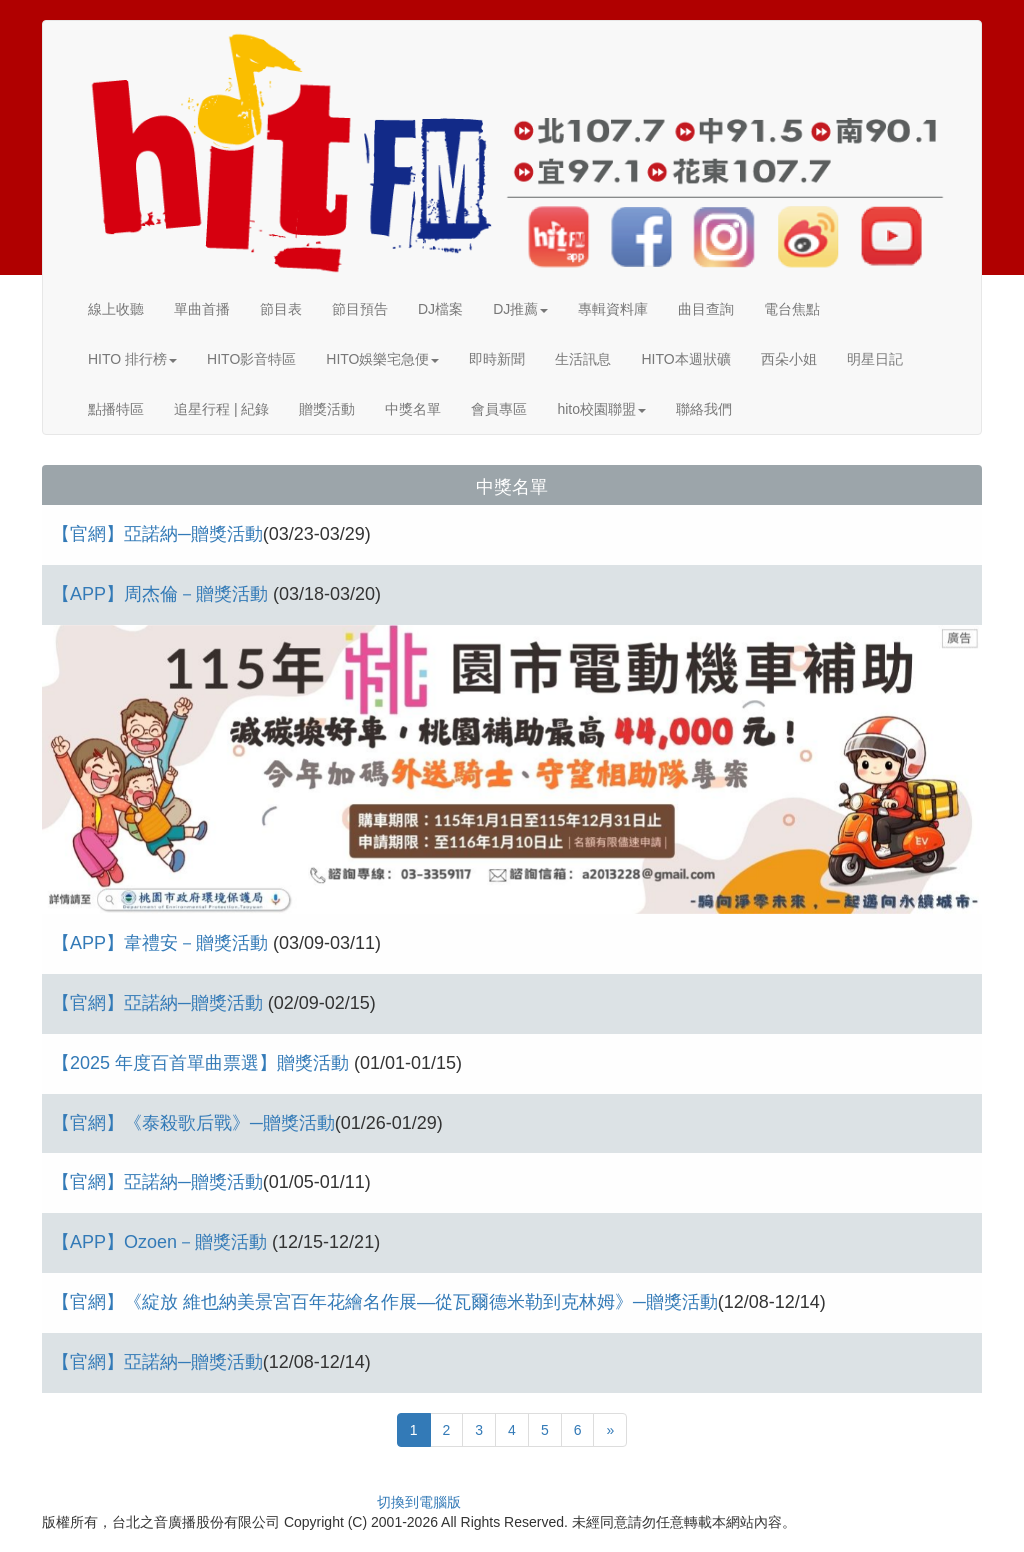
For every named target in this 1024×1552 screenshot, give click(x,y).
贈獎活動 (327, 409)
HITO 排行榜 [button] (132, 359)
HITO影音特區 (251, 359)
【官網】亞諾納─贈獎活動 (157, 534)
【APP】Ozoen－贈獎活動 (162, 1242)
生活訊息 (583, 359)
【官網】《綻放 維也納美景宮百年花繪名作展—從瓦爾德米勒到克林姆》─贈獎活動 (385, 1302)
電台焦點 (792, 309)
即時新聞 (497, 359)
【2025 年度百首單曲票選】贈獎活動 (203, 1063)
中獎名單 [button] (512, 487)
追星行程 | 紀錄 (221, 409)
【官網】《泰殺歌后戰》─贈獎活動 (193, 1123)
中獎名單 (413, 409)
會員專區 (499, 409)
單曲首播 (202, 309)
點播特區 (116, 409)
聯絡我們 (704, 409)
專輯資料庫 (613, 309)
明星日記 (875, 359)
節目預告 (360, 309)
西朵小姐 (789, 359)
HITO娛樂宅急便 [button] (382, 359)
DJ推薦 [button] (520, 309)
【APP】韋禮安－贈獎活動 (162, 943)
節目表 (281, 309)
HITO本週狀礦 (685, 359)
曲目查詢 (706, 309)
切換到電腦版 (419, 1502)
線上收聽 (116, 309)
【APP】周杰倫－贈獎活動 (162, 594)
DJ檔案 (440, 309)
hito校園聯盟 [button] (601, 409)
